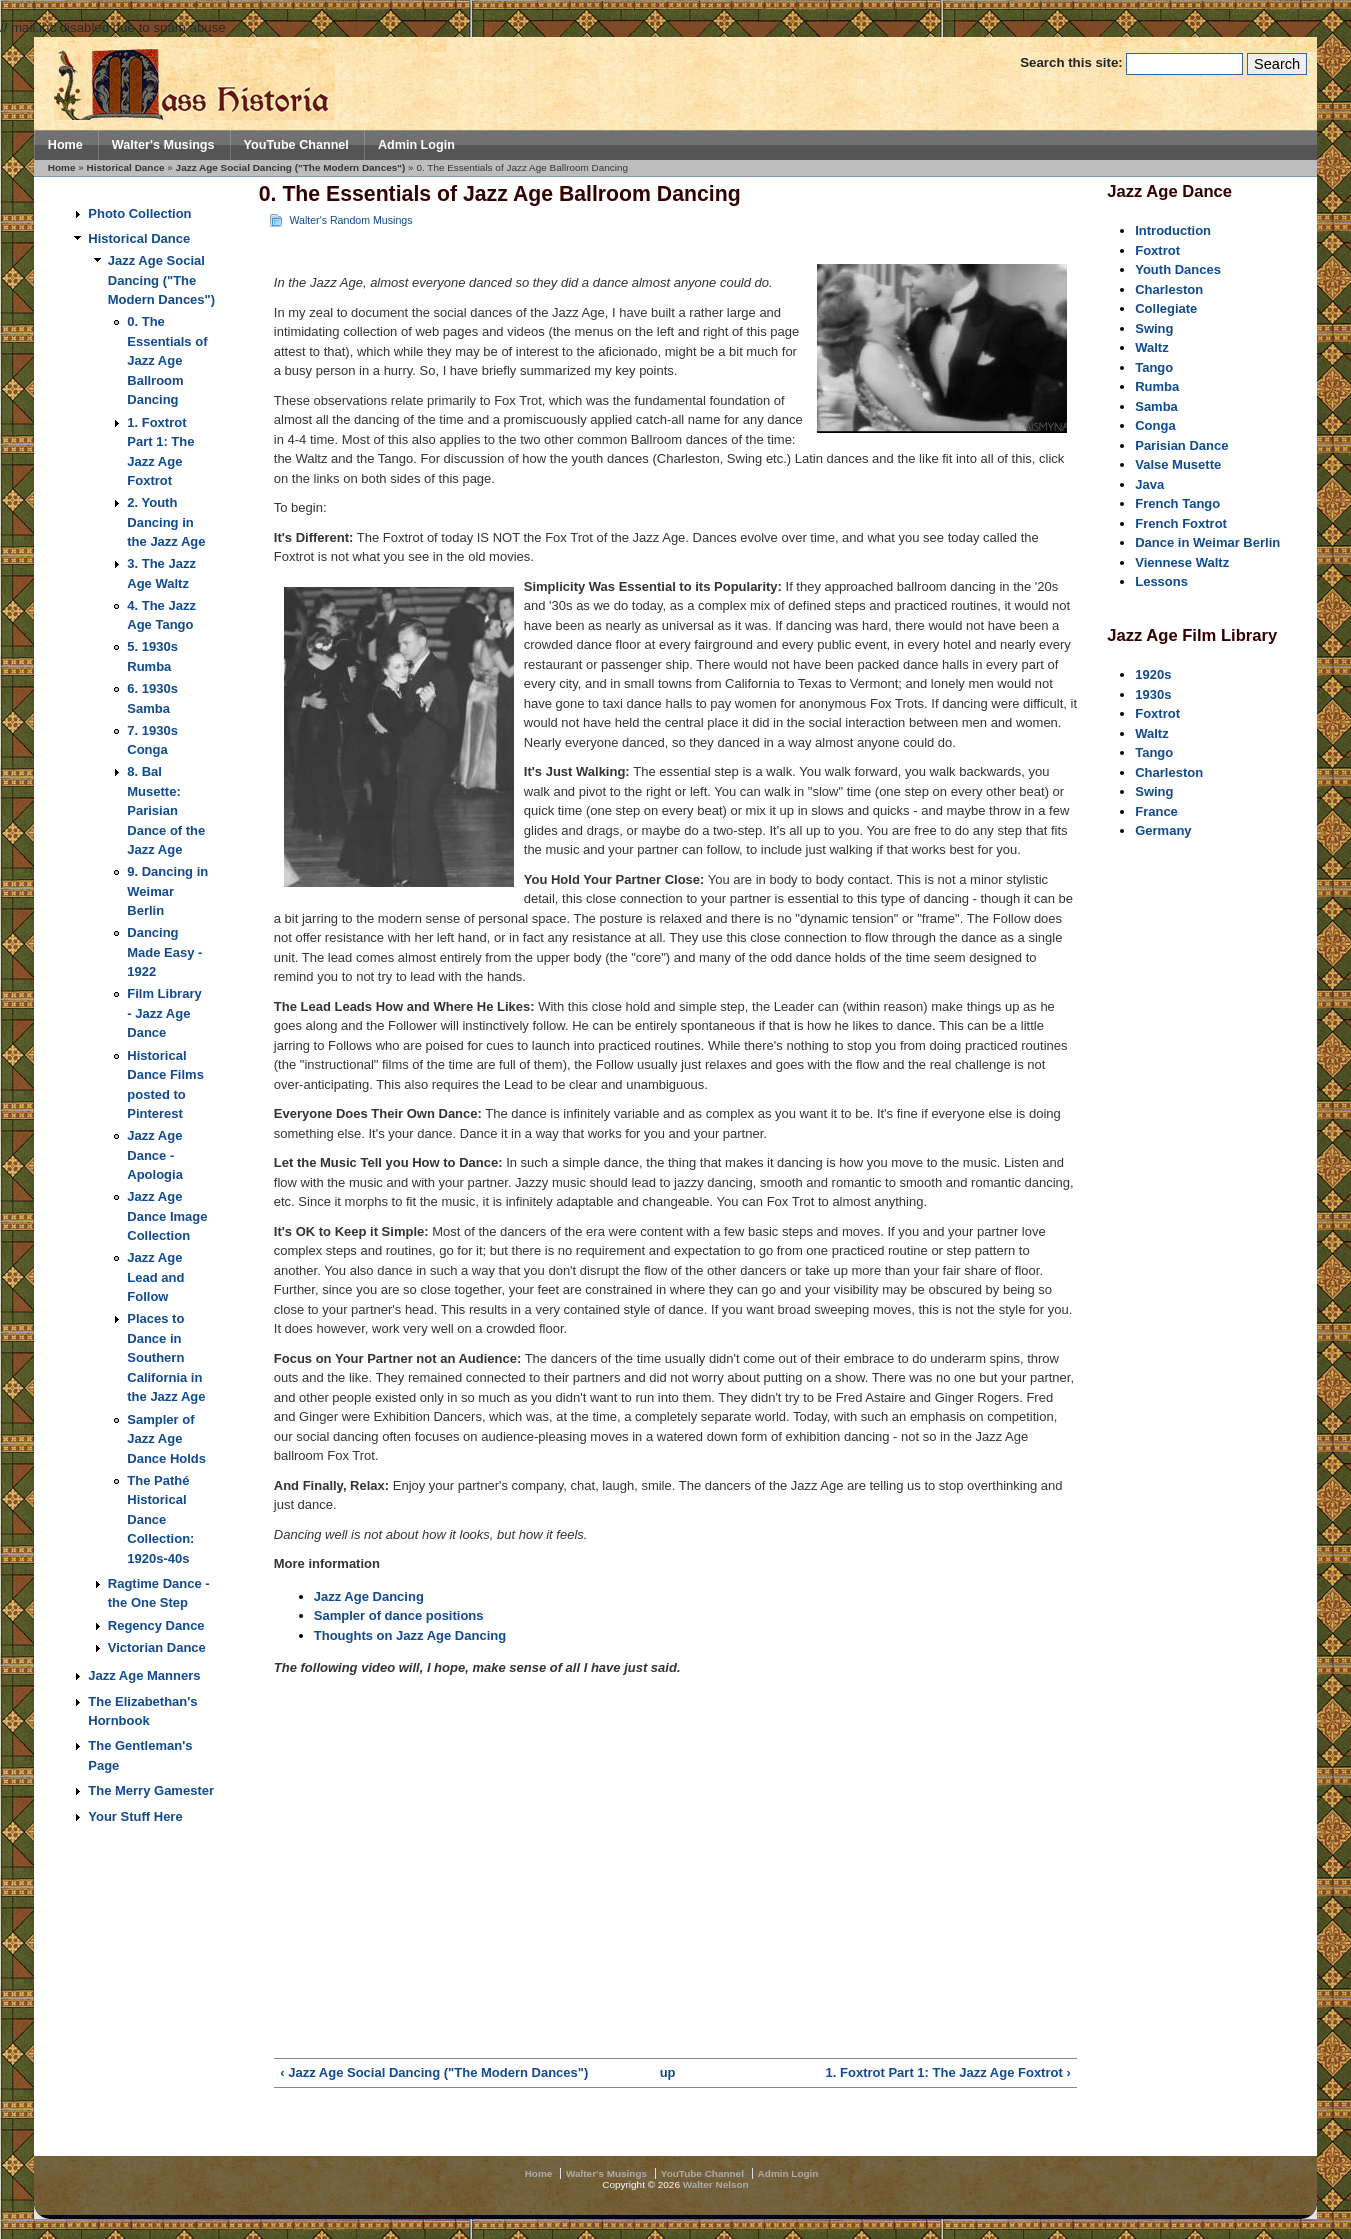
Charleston (1169, 289)
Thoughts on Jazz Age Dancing (410, 1635)
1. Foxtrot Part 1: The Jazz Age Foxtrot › (948, 2072)
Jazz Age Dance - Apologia (155, 1155)
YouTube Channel (296, 145)
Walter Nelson (716, 2184)
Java (1149, 484)
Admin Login (416, 145)
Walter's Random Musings (350, 220)
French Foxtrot (1181, 523)
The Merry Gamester (151, 1790)
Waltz (1151, 347)
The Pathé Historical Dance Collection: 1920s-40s (160, 1519)
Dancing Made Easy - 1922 (164, 952)
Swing (1154, 328)
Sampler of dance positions (399, 1615)
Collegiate (1166, 308)
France (1156, 811)
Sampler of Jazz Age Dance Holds (166, 1439)
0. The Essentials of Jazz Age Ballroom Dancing (167, 360)
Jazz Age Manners (144, 1675)
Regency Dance (156, 1625)
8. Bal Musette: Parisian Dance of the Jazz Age (166, 810)
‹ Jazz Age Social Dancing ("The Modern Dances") (434, 2072)
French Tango (1177, 503)
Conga (1155, 425)
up (668, 2072)
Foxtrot (1157, 250)
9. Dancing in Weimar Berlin (167, 891)
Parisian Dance (1181, 445)
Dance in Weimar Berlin (1207, 542)
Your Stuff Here (135, 1816)
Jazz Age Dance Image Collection (167, 1216)
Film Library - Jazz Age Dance (164, 1013)
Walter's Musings (163, 145)
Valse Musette (1178, 464)
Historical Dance (126, 167)
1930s (1153, 694)
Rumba (1157, 386)
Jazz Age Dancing (369, 1596)
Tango (1154, 367)
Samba (1156, 406)
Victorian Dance (157, 1647)
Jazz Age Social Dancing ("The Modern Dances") (291, 167)
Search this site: (1073, 62)
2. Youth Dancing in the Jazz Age (166, 522)
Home (65, 145)
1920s (1153, 674)
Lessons (1161, 581)
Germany (1163, 830)
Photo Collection (139, 213)
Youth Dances (1178, 269)
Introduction (1173, 230)
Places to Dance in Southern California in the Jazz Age (166, 1357)
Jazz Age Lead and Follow (155, 1277)
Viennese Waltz (1182, 562)
